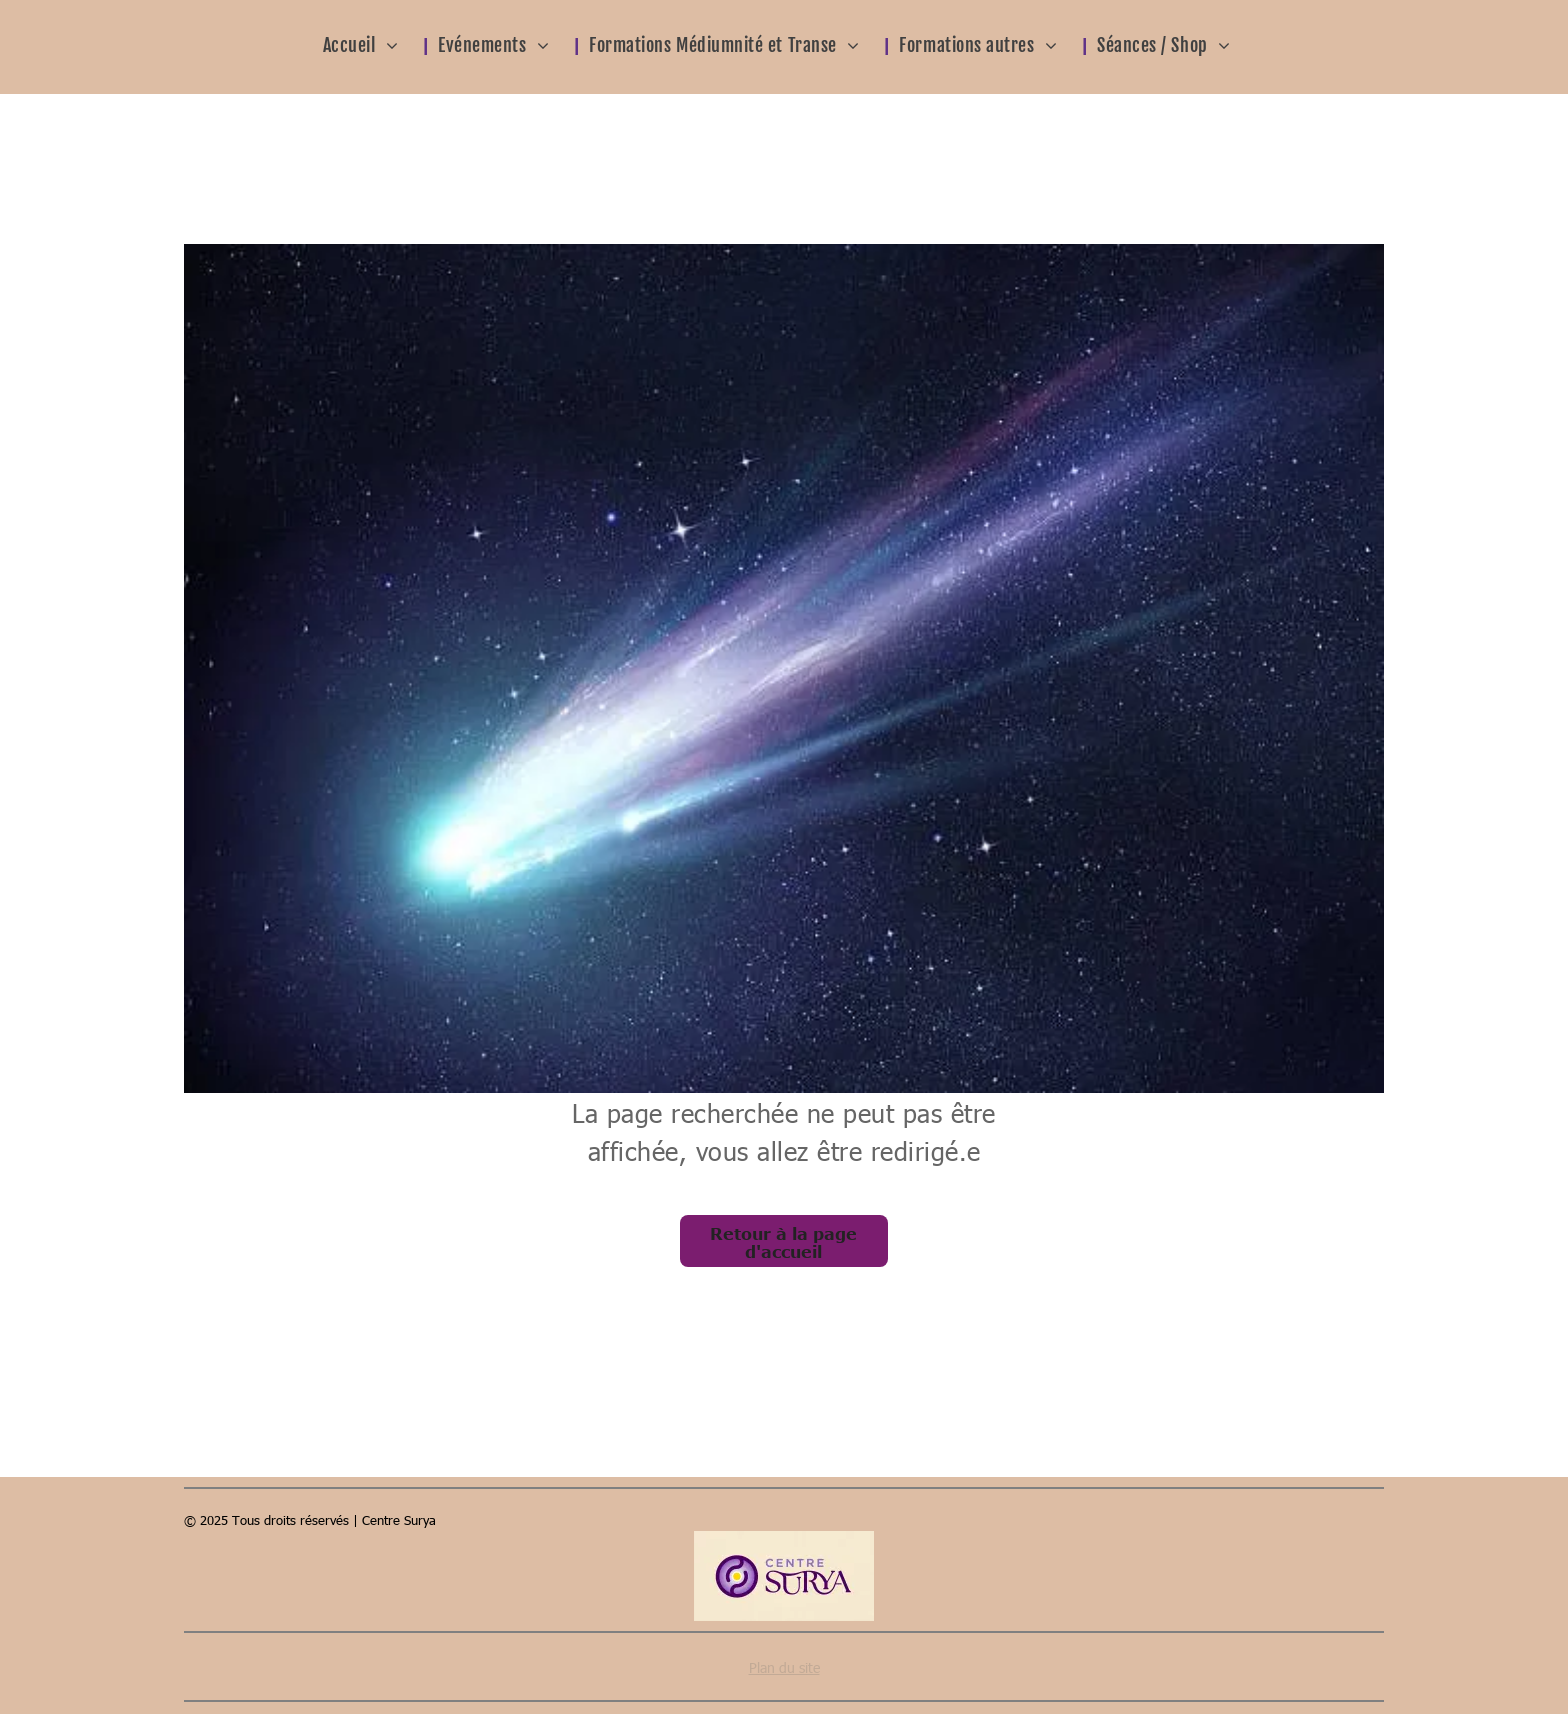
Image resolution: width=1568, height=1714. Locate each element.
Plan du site (784, 1667)
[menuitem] (373, 44)
